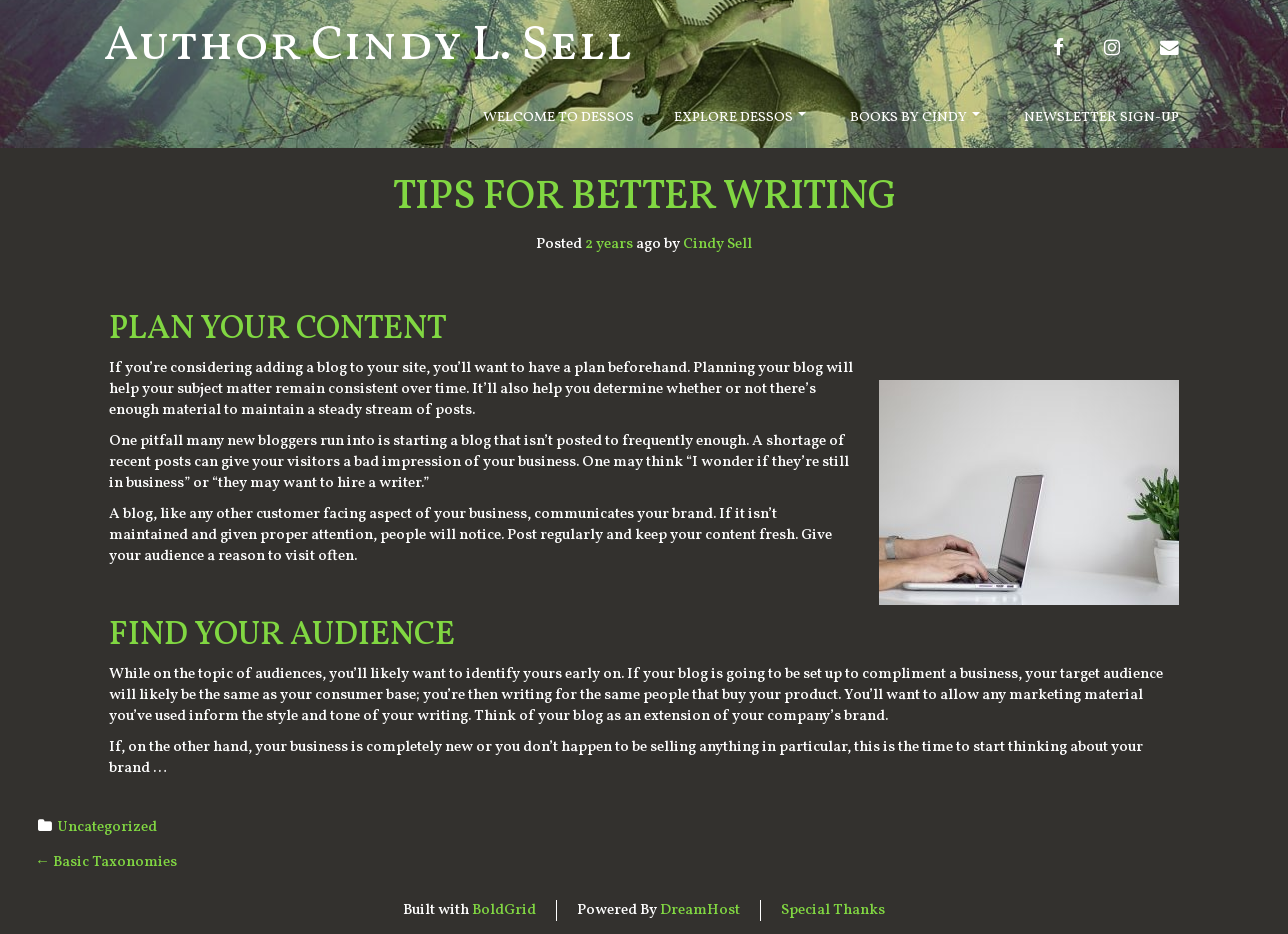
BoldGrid (504, 910)
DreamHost (700, 910)
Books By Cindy (915, 117)
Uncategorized (107, 827)
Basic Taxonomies (106, 862)
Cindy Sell (717, 244)
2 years (609, 244)
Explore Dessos (740, 117)
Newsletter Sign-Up (1101, 117)
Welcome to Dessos (558, 117)
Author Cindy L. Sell (368, 46)
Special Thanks (833, 910)
